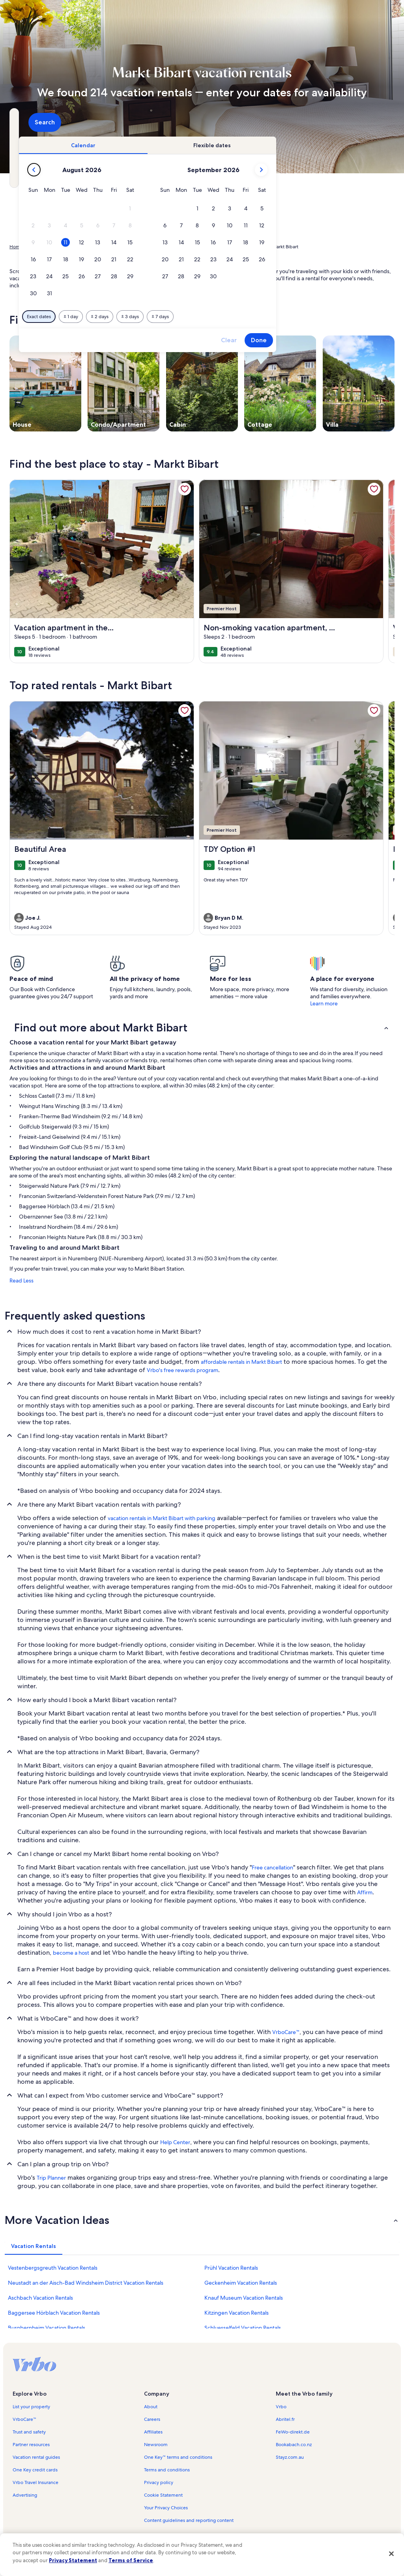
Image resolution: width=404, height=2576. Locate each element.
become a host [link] (71, 1952)
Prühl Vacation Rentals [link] (231, 2267)
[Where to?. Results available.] (69, 122)
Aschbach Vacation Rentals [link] (40, 2297)
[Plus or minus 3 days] (239, 316)
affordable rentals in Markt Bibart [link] (241, 1361)
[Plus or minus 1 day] (180, 316)
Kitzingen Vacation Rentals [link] (236, 2312)
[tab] (193, 145)
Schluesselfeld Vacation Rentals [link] (242, 2327)
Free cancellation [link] (272, 1867)
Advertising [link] (25, 2495)
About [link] (150, 2407)
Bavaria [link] (106, 247)
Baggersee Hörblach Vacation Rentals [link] (54, 2312)
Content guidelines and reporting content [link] (189, 2520)
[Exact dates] (148, 316)
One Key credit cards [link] (35, 2470)
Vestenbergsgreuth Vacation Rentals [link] (52, 2267)
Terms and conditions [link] (167, 2470)
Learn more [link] (324, 1003)
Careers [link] (152, 2419)
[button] (240, 209)
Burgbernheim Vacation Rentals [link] (46, 2327)
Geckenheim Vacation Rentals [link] (240, 2282)
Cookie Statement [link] (163, 2495)
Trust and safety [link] (29, 2432)
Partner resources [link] (31, 2444)
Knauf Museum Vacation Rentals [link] (243, 2297)
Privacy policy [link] (158, 2482)
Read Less (21, 1280)
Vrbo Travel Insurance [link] (35, 2482)
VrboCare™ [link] (285, 2032)
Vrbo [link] (281, 2407)
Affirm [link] (364, 1892)
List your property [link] (31, 2407)
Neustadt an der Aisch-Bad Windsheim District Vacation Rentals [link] (85, 2282)
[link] (184, 489)
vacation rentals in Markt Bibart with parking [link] (161, 1518)
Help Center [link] (175, 2142)
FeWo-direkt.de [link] (293, 2432)
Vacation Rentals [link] (47, 247)
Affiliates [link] (153, 2432)
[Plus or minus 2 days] (209, 316)
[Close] (391, 2553)
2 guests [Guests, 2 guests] (272, 125)
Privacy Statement (73, 2560)
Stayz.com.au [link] (290, 2457)
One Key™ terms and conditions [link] (178, 2457)
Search (373, 122)
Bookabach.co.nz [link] (294, 2444)
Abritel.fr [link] (285, 2419)
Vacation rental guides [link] (36, 2457)
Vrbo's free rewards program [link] (182, 1370)
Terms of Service (130, 2560)
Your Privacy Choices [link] (166, 2508)
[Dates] (183, 122)
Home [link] (16, 247)
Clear (338, 340)
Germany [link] (82, 247)
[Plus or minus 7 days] (269, 316)
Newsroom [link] (156, 2444)
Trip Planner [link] (51, 2177)
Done (368, 340)
